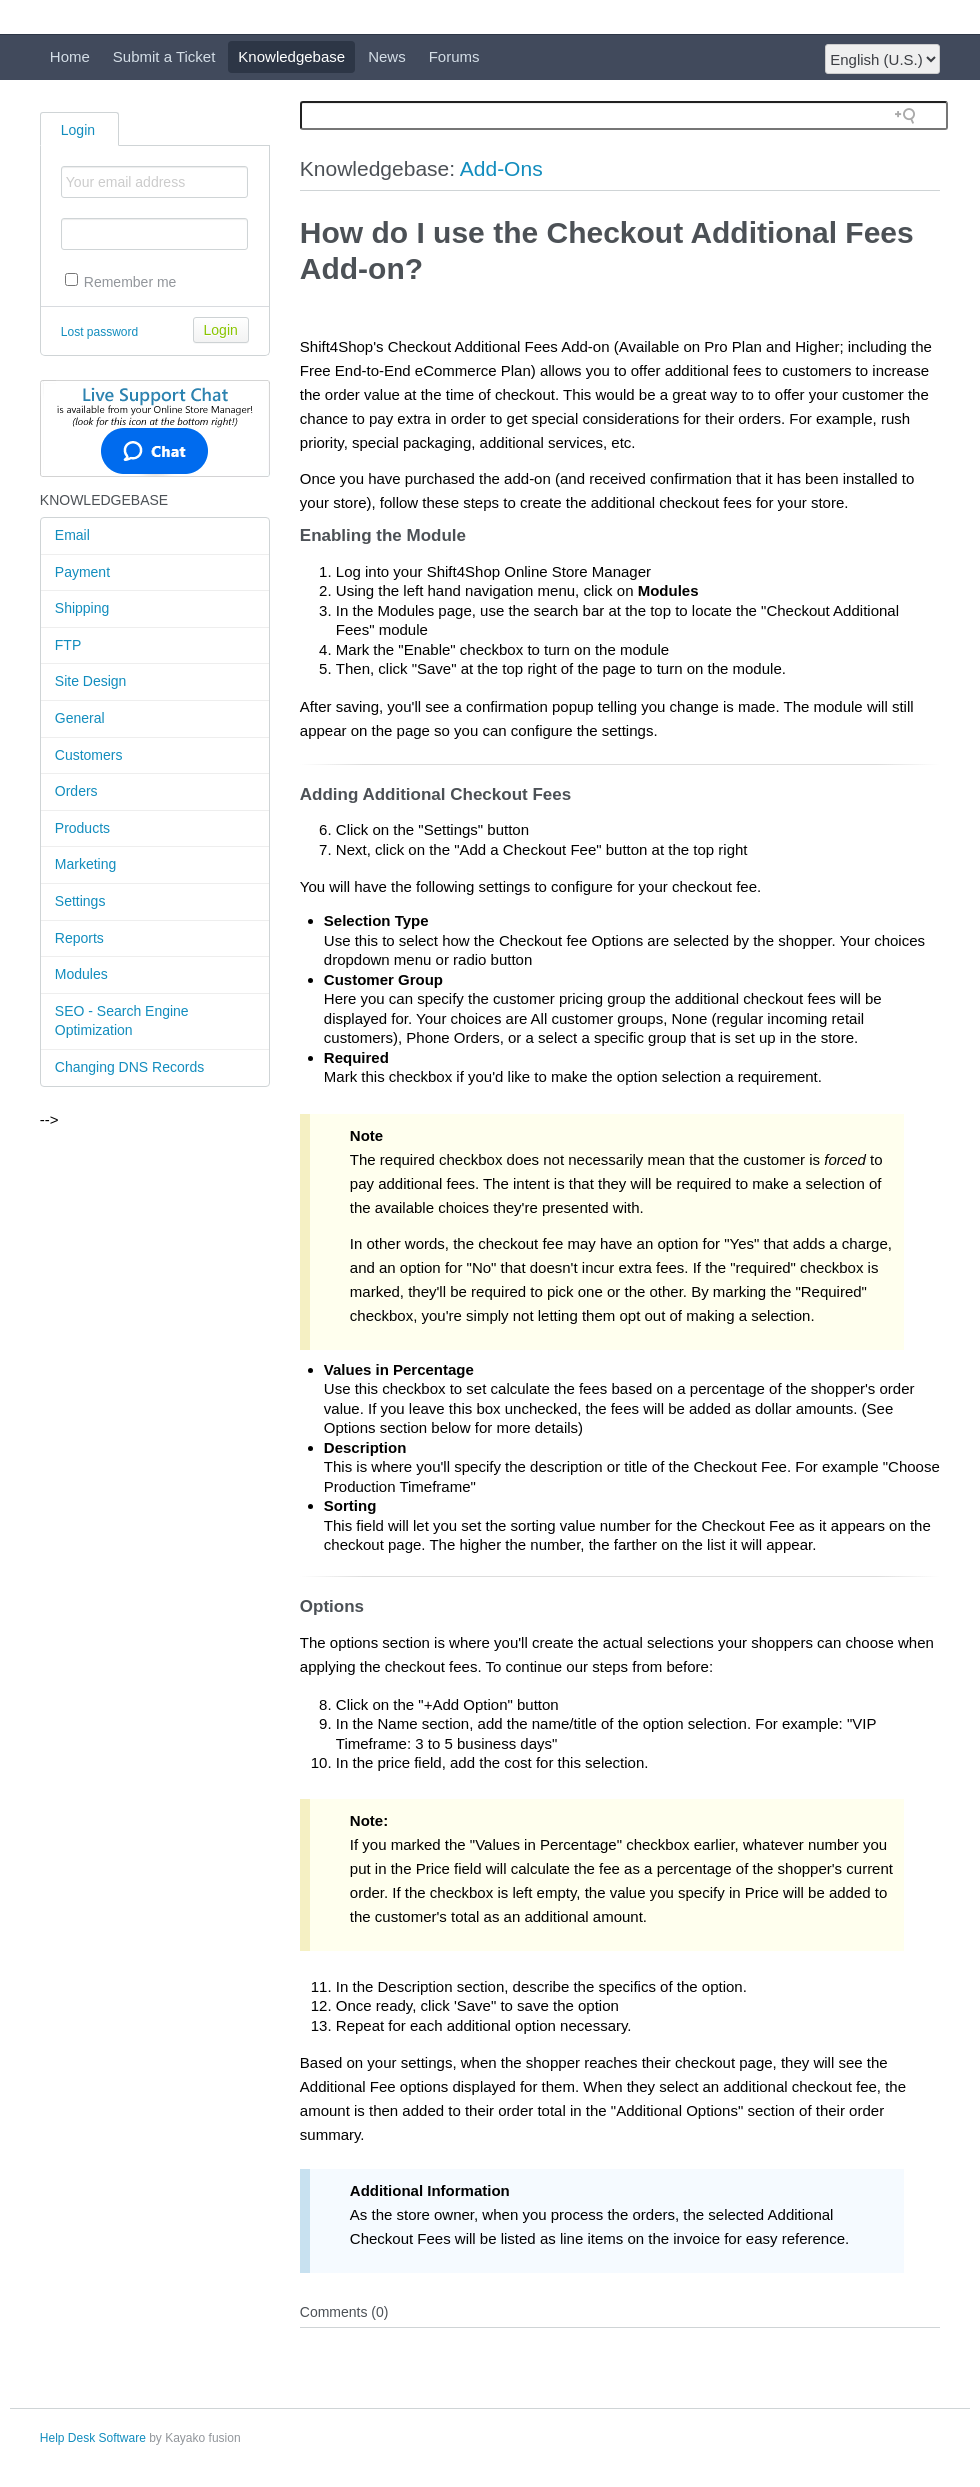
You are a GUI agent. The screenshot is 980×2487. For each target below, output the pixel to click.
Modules (81, 974)
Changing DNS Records (129, 1067)
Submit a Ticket (164, 56)
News (387, 56)
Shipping (82, 608)
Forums (454, 56)
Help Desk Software (93, 2438)
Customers (89, 755)
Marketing (85, 864)
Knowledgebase (291, 56)
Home (70, 56)
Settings (80, 901)
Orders (76, 791)
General (80, 718)
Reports (79, 938)
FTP (68, 645)
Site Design (91, 681)
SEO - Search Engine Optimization (122, 1021)
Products (82, 828)
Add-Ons (501, 168)
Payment (82, 572)
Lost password (99, 332)
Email (72, 535)
